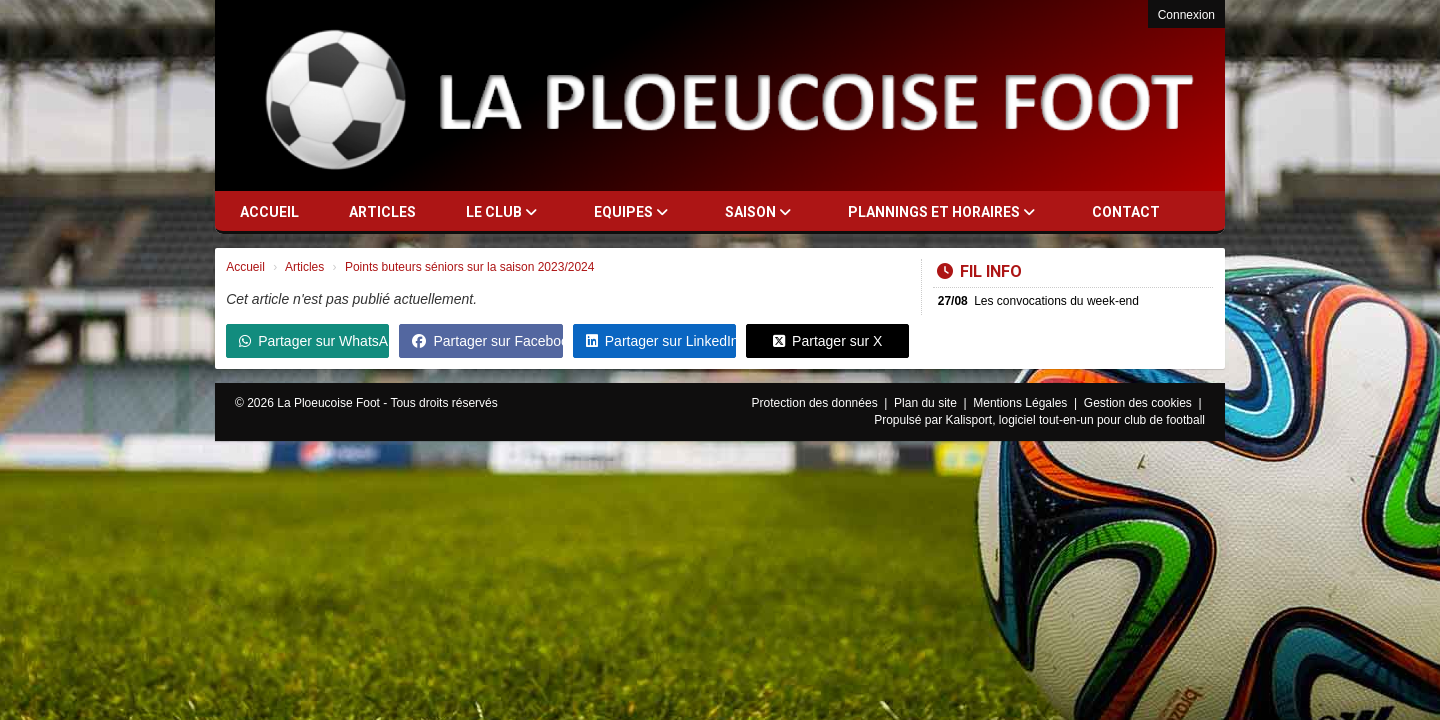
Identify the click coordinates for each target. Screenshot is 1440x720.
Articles (382, 212)
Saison (758, 212)
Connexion (1186, 15)
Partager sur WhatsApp (314, 341)
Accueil (269, 212)
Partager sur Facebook (487, 341)
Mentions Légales (1021, 403)
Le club (501, 212)
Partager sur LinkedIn (661, 341)
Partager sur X (827, 341)
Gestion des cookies (1139, 403)
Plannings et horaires (941, 212)
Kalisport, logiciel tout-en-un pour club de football (1076, 420)
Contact (1126, 212)
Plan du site (927, 403)
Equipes (631, 212)
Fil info (979, 271)
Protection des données (816, 403)
